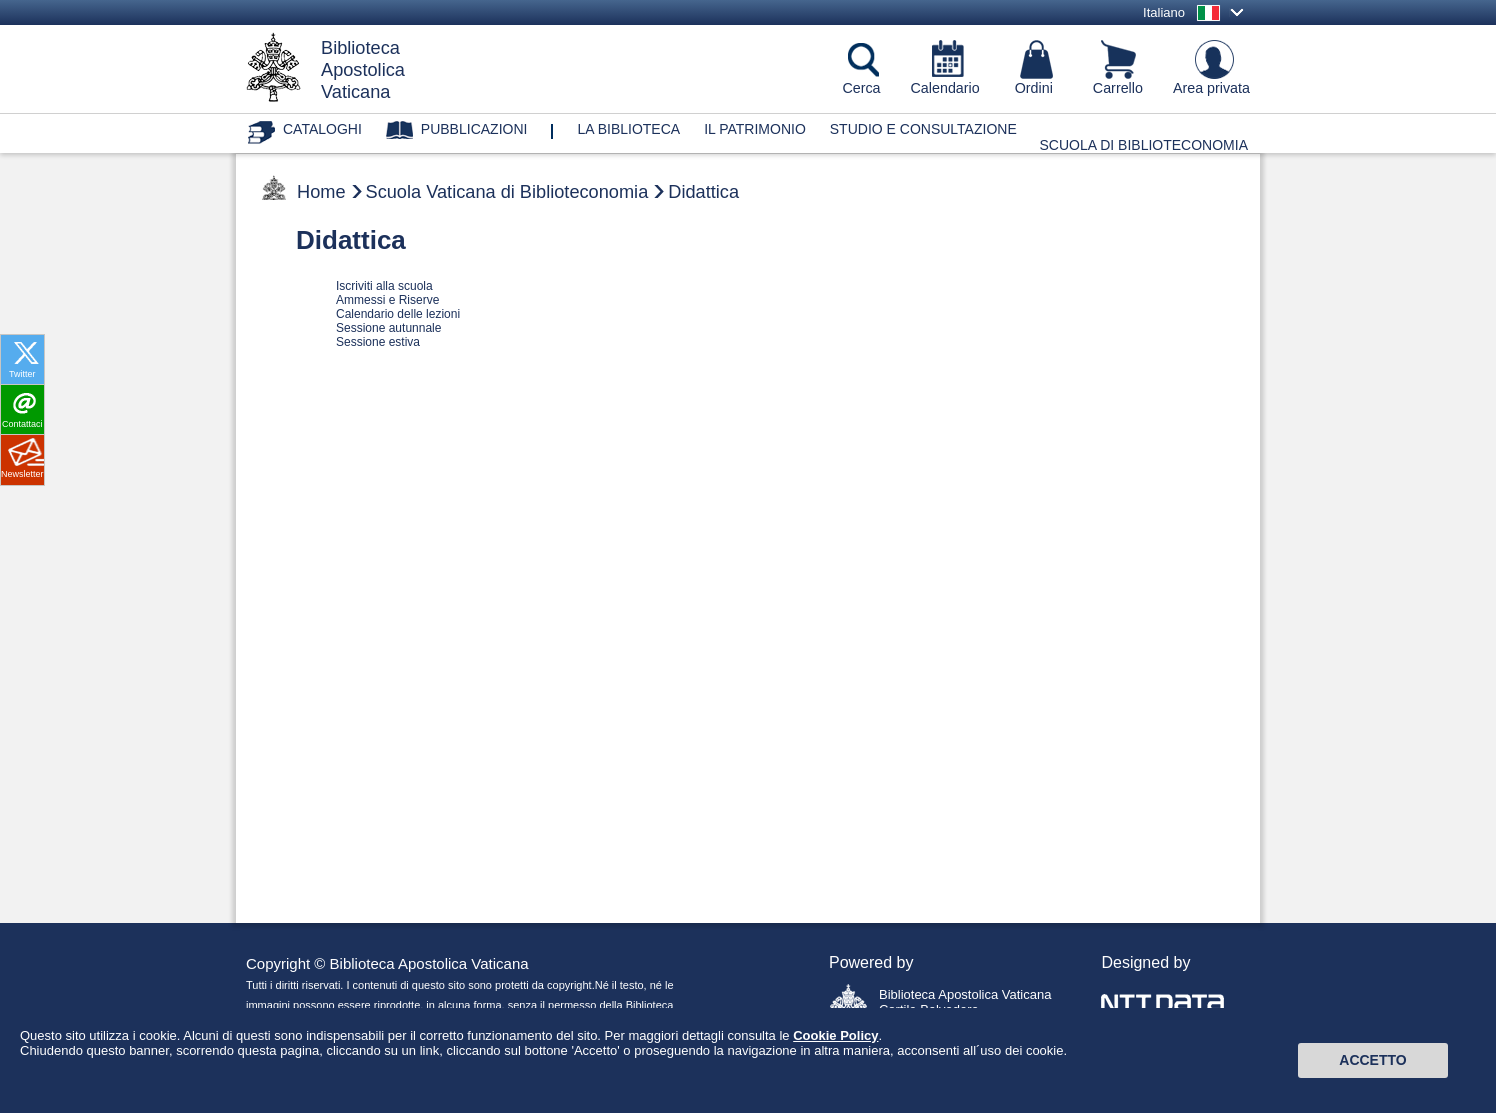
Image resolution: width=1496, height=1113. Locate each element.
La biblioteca (628, 129)
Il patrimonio (755, 129)
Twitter (22, 374)
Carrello (1118, 88)
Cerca (861, 88)
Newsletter (22, 474)
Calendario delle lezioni (398, 314)
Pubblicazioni (474, 129)
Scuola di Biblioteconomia (1144, 145)
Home (321, 192)
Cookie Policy (835, 1050)
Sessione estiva (378, 342)
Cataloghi (322, 129)
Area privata (1211, 88)
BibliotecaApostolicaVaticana (363, 70)
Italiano (1164, 12)
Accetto (1372, 1076)
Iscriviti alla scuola (384, 286)
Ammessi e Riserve (387, 300)
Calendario (945, 88)
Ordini (1034, 88)
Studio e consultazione (923, 129)
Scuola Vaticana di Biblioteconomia (507, 192)
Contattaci (22, 424)
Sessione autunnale (388, 328)
